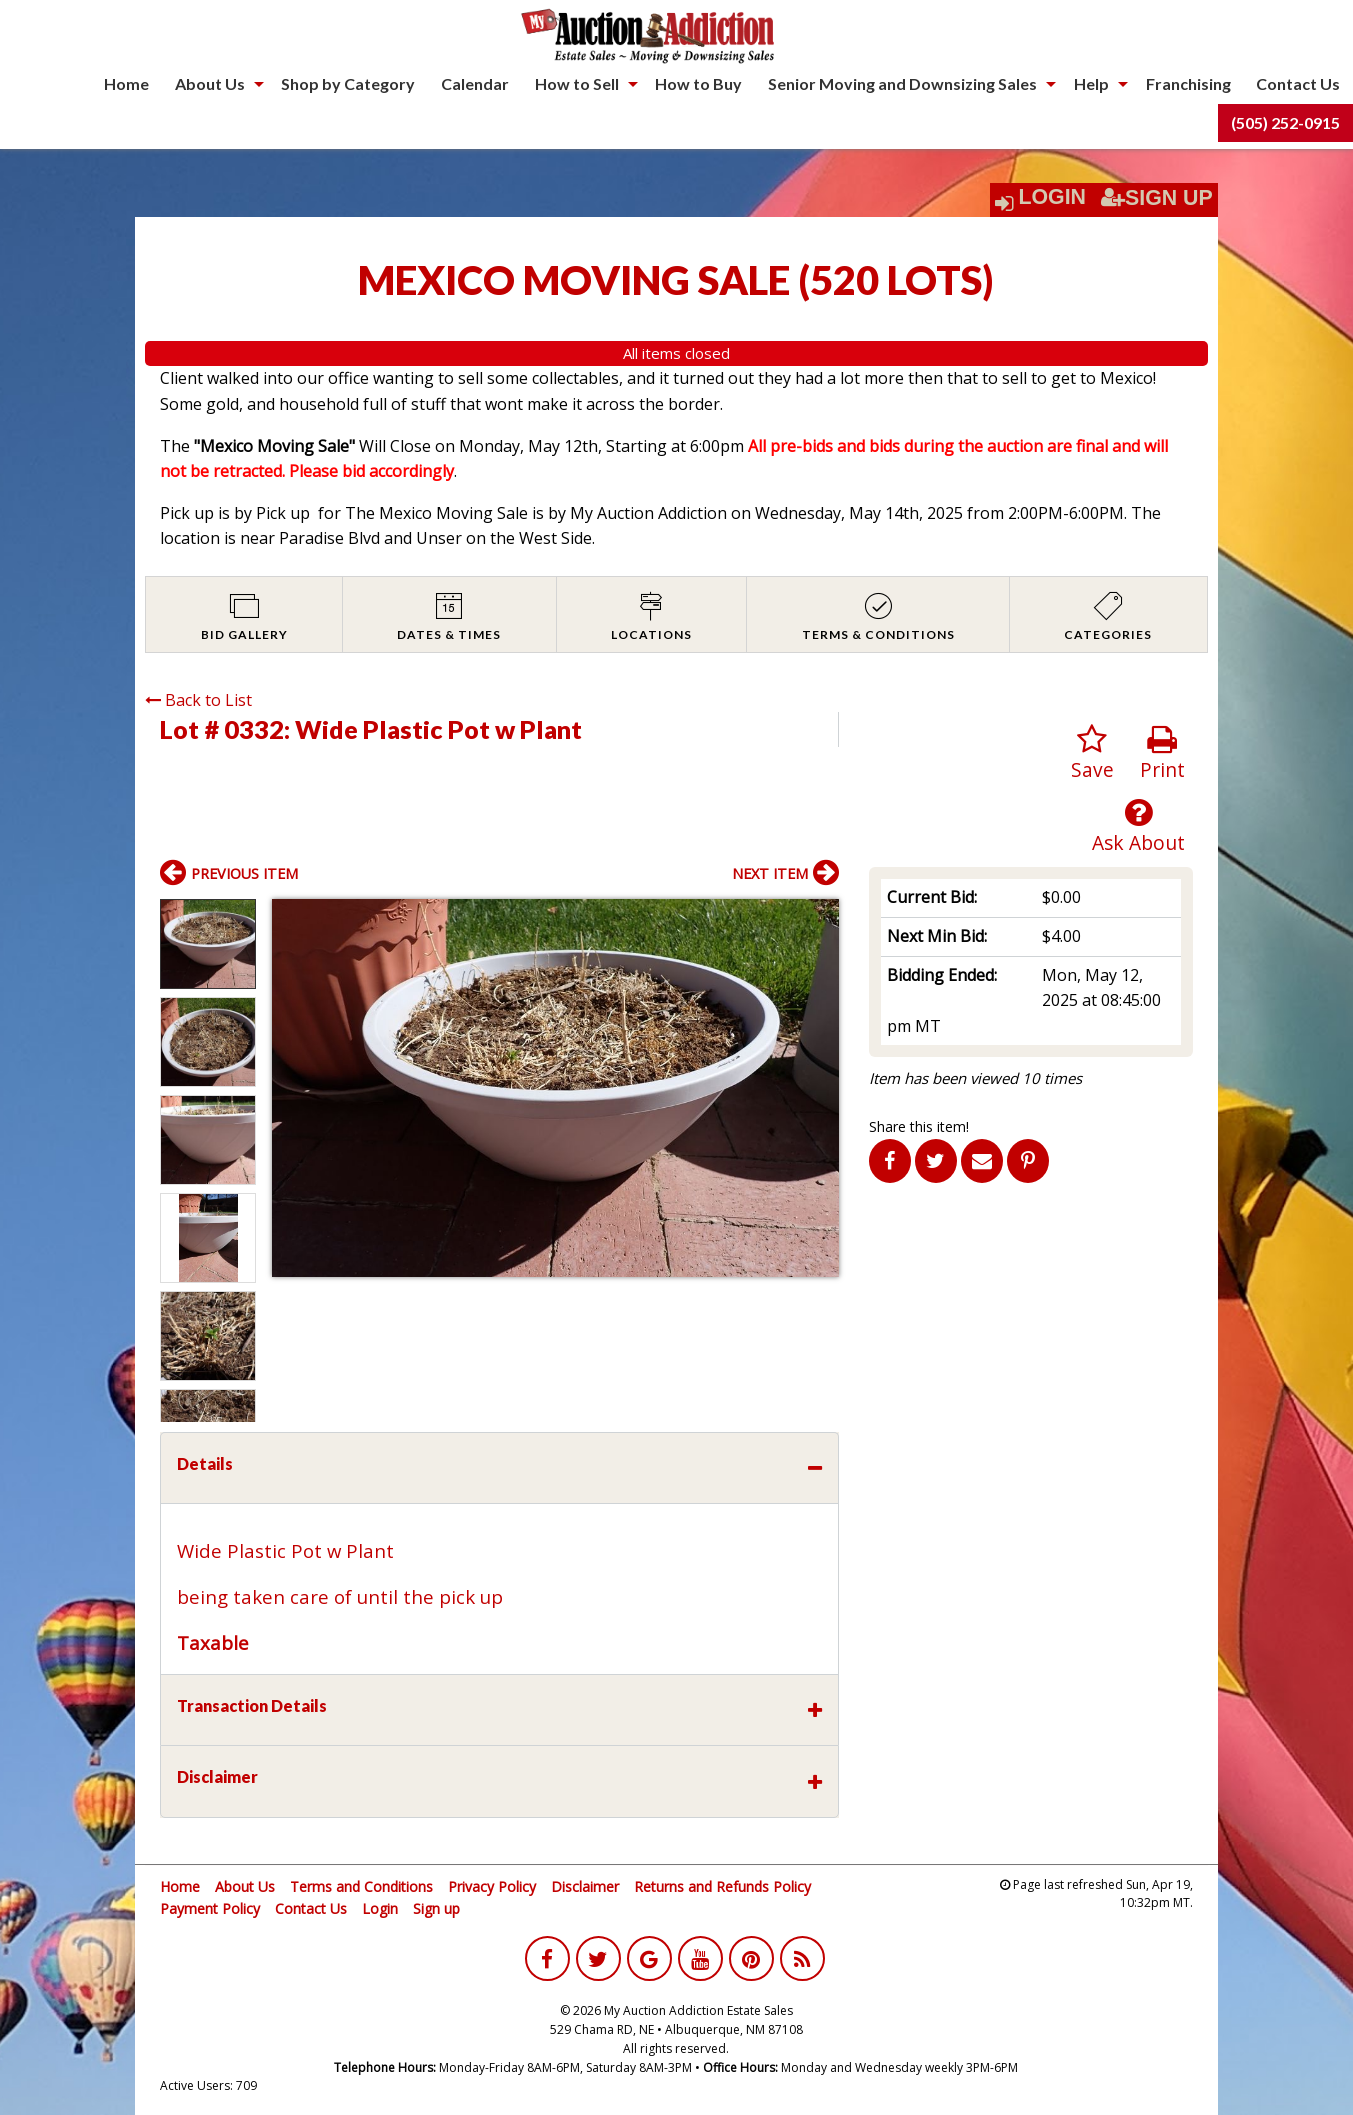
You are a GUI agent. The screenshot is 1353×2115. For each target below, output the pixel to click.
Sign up (436, 1908)
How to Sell (577, 83)
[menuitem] (126, 84)
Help (1091, 83)
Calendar (475, 83)
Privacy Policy (492, 1886)
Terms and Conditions (361, 1886)
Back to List (198, 700)
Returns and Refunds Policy (722, 1886)
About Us (210, 83)
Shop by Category (348, 83)
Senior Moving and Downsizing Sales (902, 83)
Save (1092, 753)
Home (126, 83)
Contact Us (1298, 83)
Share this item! (919, 1126)
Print (1162, 753)
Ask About (1138, 826)
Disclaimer (585, 1886)
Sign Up (1157, 198)
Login (1052, 197)
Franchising (1188, 83)
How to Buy (698, 83)
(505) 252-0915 (1285, 122)
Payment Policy (210, 1908)
